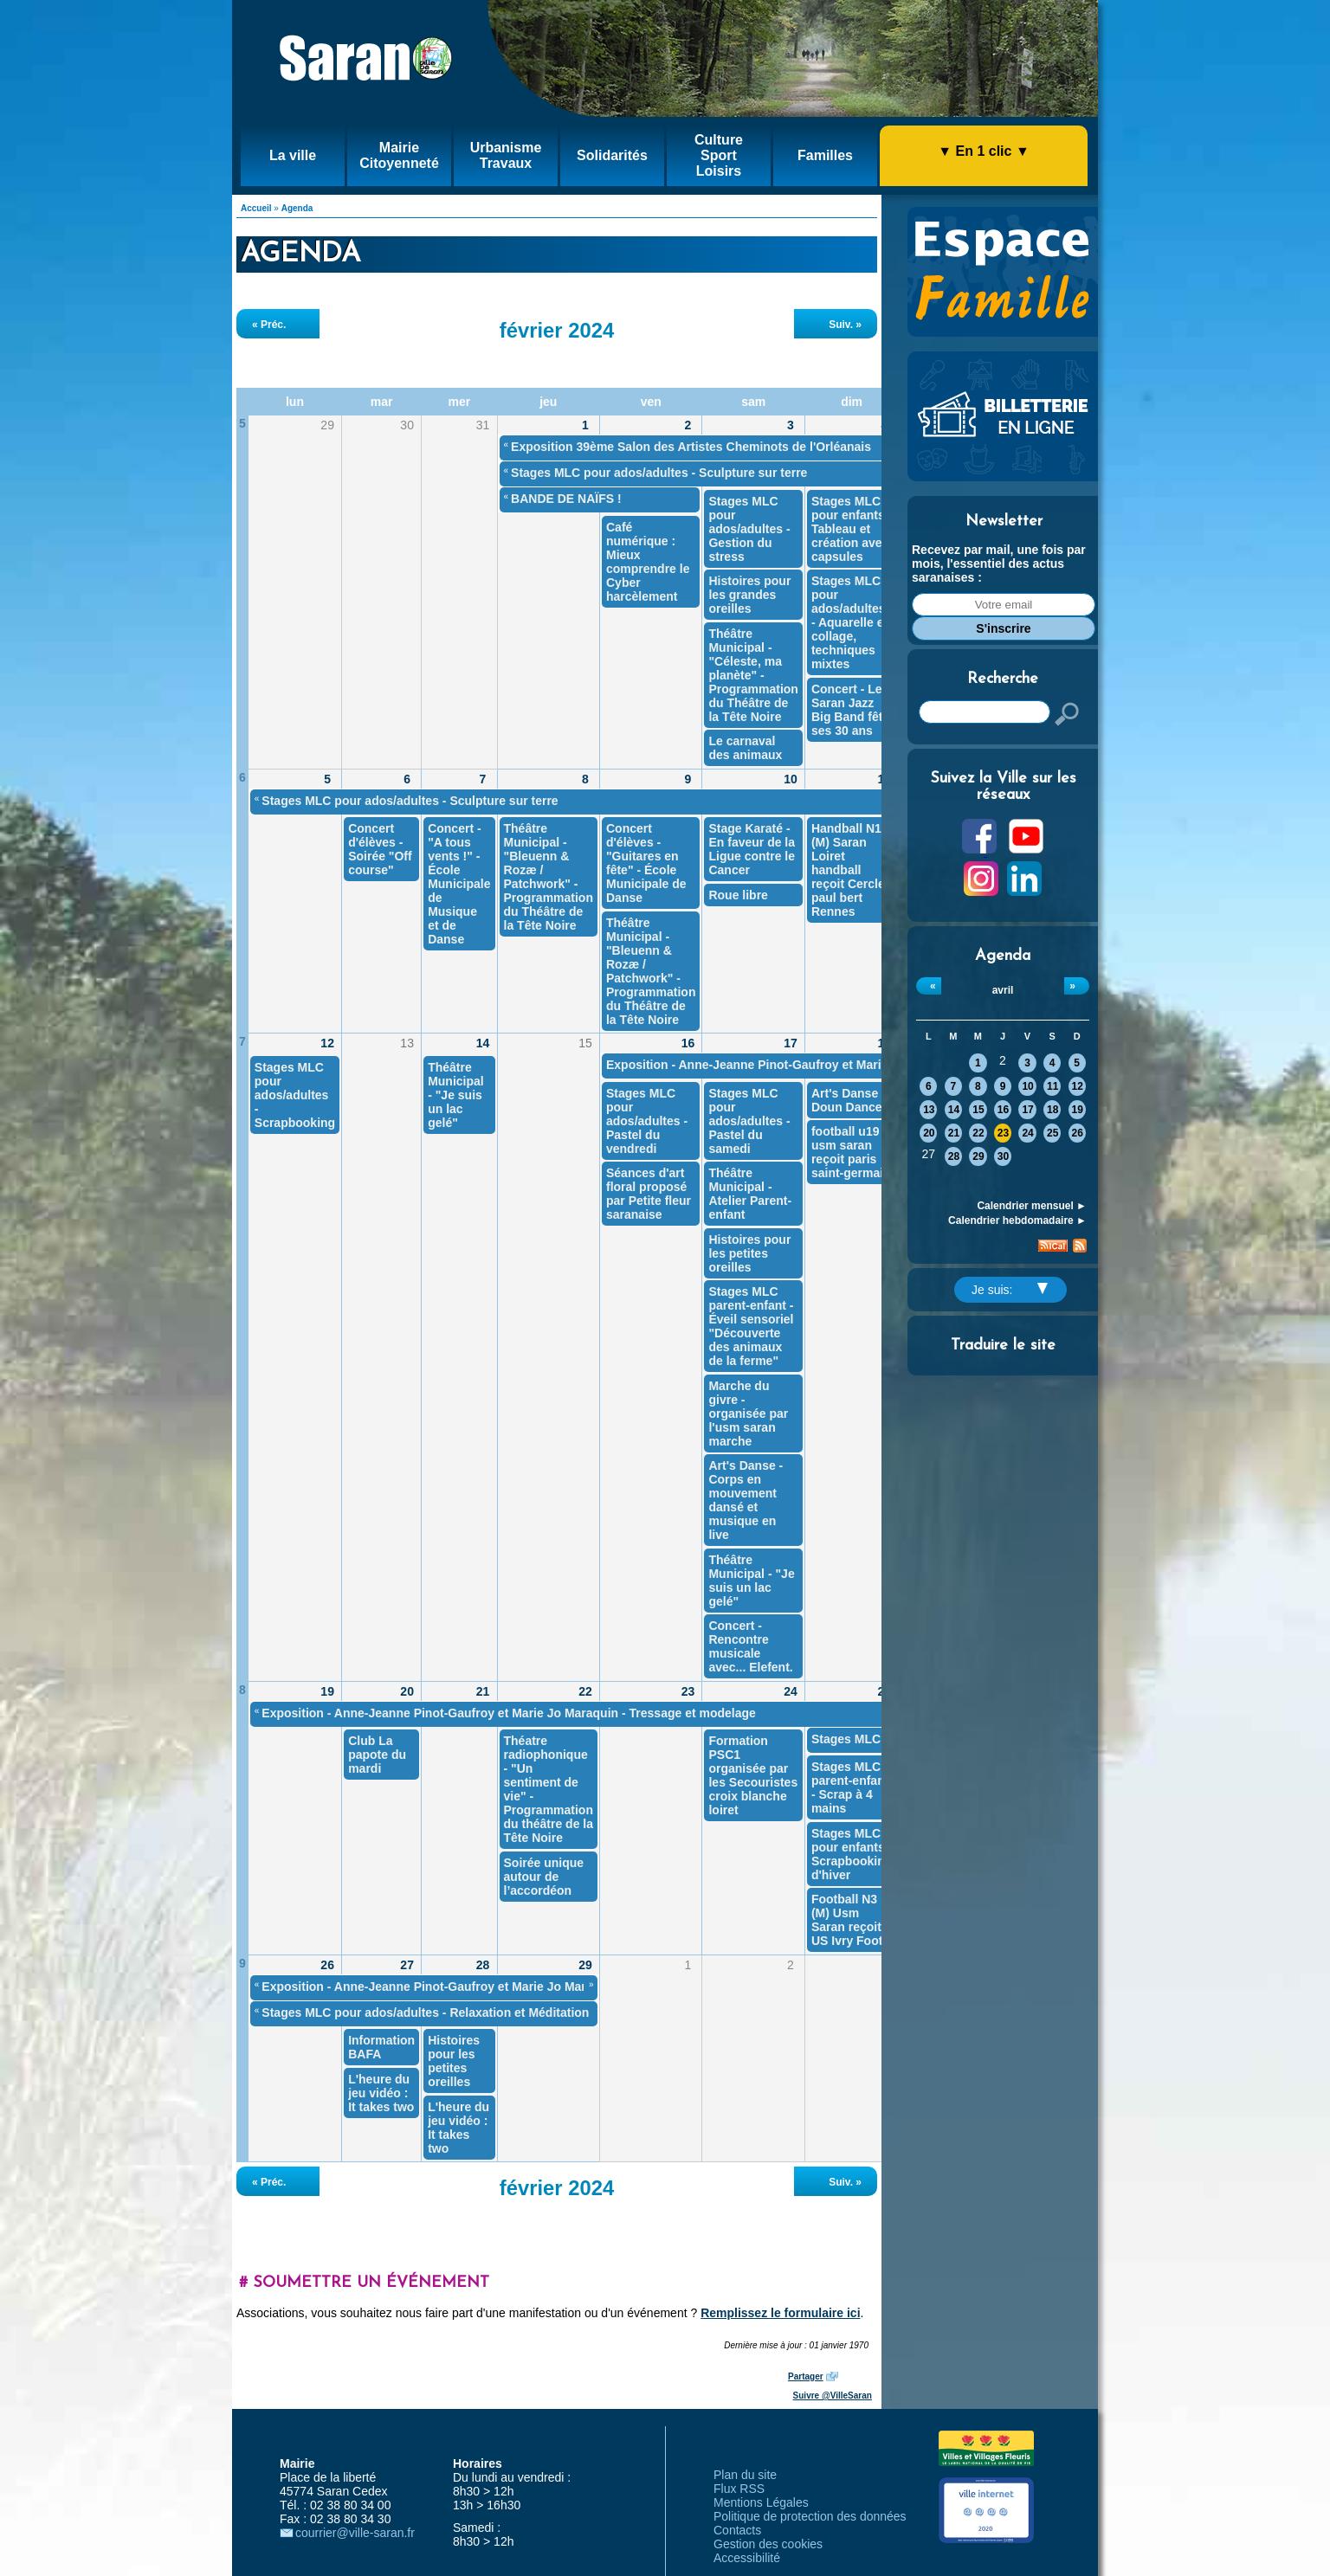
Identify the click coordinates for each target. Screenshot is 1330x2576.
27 (407, 1965)
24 (1027, 1133)
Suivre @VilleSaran (832, 2395)
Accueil (256, 208)
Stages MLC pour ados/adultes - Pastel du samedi (749, 1121)
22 (978, 1133)
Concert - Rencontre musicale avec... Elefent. (750, 1646)
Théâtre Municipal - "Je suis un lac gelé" (456, 1095)
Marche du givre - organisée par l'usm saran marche (748, 1413)
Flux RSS (739, 2489)
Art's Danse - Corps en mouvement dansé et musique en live (745, 1500)
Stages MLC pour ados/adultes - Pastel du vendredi (647, 1121)
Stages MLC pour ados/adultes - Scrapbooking (295, 1095)
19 (1077, 1110)
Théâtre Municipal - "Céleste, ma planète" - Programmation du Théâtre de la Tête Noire (752, 675)
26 (1077, 1133)
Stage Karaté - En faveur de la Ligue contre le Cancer (751, 849)
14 (953, 1110)
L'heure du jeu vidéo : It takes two (381, 2093)
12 (1077, 1086)
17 (1027, 1110)
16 (1003, 1110)
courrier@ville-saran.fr (355, 2533)
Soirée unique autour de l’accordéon (544, 1876)
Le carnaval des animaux (745, 748)
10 (1027, 1086)
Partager (805, 2376)
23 (1003, 1133)
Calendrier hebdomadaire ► (1017, 1220)
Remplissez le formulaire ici (780, 2313)
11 (1052, 1086)
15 (978, 1110)
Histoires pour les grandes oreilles (749, 594)
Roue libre (737, 895)
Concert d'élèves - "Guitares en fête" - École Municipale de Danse (646, 863)
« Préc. (269, 325)
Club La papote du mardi (377, 1754)
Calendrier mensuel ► (1032, 1206)
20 (928, 1133)
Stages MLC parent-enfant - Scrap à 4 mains (849, 1787)
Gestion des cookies (768, 2544)
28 (953, 1156)
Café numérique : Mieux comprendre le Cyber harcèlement (647, 561)
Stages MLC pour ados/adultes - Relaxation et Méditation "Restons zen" (468, 2012)
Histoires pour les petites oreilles (749, 1253)
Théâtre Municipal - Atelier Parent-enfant (749, 1193)
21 (953, 1133)
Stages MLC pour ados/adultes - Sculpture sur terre (659, 473)
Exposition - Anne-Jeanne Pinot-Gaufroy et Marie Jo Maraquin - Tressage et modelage (853, 1065)
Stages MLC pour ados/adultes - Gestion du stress (749, 529)
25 (1052, 1133)
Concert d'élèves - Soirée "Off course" (380, 849)
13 (928, 1110)
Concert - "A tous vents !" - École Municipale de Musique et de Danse (459, 883)
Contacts (737, 2530)
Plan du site (745, 2475)
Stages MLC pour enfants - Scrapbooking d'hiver (851, 1854)
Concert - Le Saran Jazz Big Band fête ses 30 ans (850, 709)
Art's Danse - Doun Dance (848, 1100)
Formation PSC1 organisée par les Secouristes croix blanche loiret (752, 1775)
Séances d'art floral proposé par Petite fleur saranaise (648, 1193)
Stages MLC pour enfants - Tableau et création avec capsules (851, 529)
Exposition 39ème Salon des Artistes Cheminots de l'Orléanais (691, 447)
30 (1003, 1156)
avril (1003, 990)
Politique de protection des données (810, 2516)
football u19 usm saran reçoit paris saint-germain (851, 1152)
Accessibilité (746, 2558)
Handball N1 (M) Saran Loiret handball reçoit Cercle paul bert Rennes (848, 869)
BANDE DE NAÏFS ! (566, 499)
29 (978, 1156)
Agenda (297, 208)
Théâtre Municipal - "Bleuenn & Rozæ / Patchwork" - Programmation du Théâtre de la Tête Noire (548, 876)
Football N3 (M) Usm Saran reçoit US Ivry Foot (846, 1920)
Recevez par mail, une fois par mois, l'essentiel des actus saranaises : (999, 563)
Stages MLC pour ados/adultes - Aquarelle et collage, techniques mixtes (849, 622)
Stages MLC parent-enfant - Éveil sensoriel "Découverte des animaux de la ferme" (750, 1326)
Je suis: (1010, 1290)
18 (1052, 1110)
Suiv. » (845, 325)
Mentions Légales (761, 2502)
